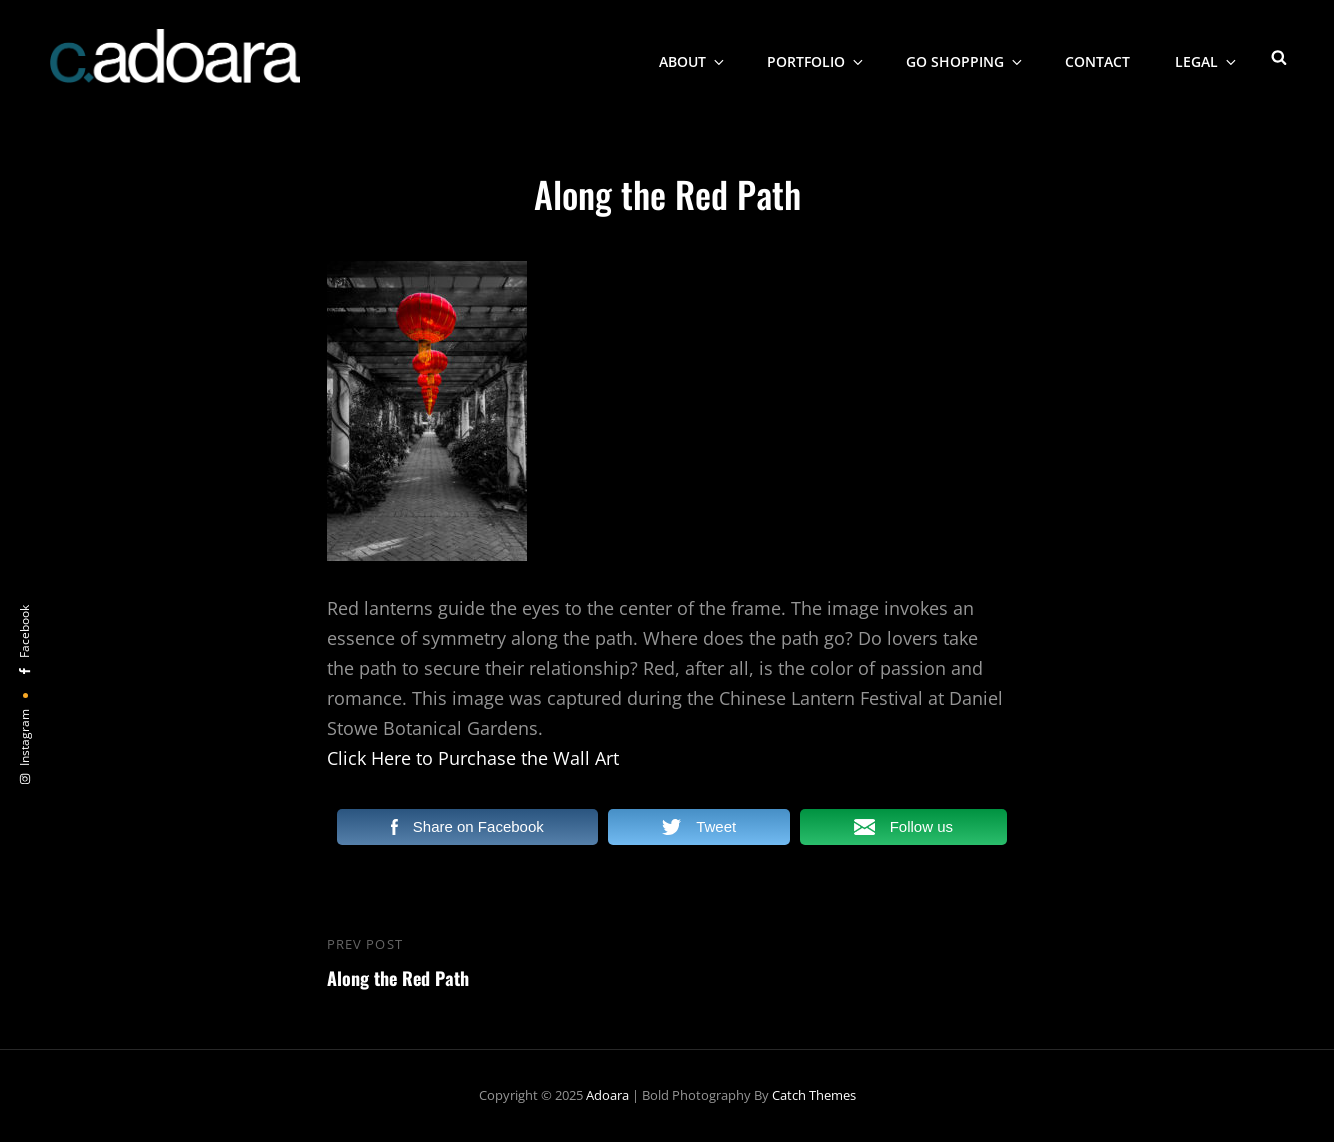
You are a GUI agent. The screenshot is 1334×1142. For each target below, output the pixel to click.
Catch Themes (814, 1095)
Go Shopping (965, 55)
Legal (1207, 55)
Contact (1097, 55)
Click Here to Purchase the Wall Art (473, 758)
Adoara (607, 1095)
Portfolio (816, 55)
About (693, 55)
